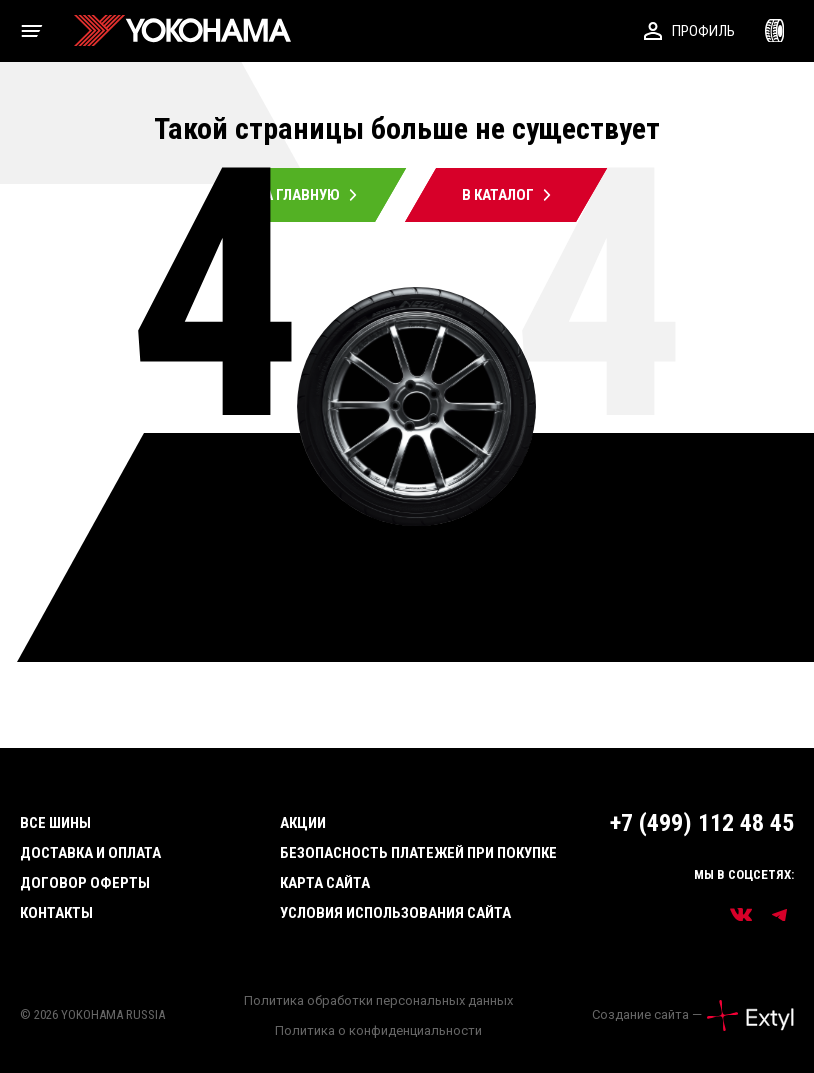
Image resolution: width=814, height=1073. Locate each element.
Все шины (55, 823)
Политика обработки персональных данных (378, 1000)
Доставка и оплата (90, 853)
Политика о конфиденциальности (378, 1030)
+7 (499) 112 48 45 (702, 823)
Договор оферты (85, 883)
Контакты (56, 913)
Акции (303, 823)
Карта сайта (325, 883)
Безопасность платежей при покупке (418, 853)
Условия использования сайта (395, 913)
